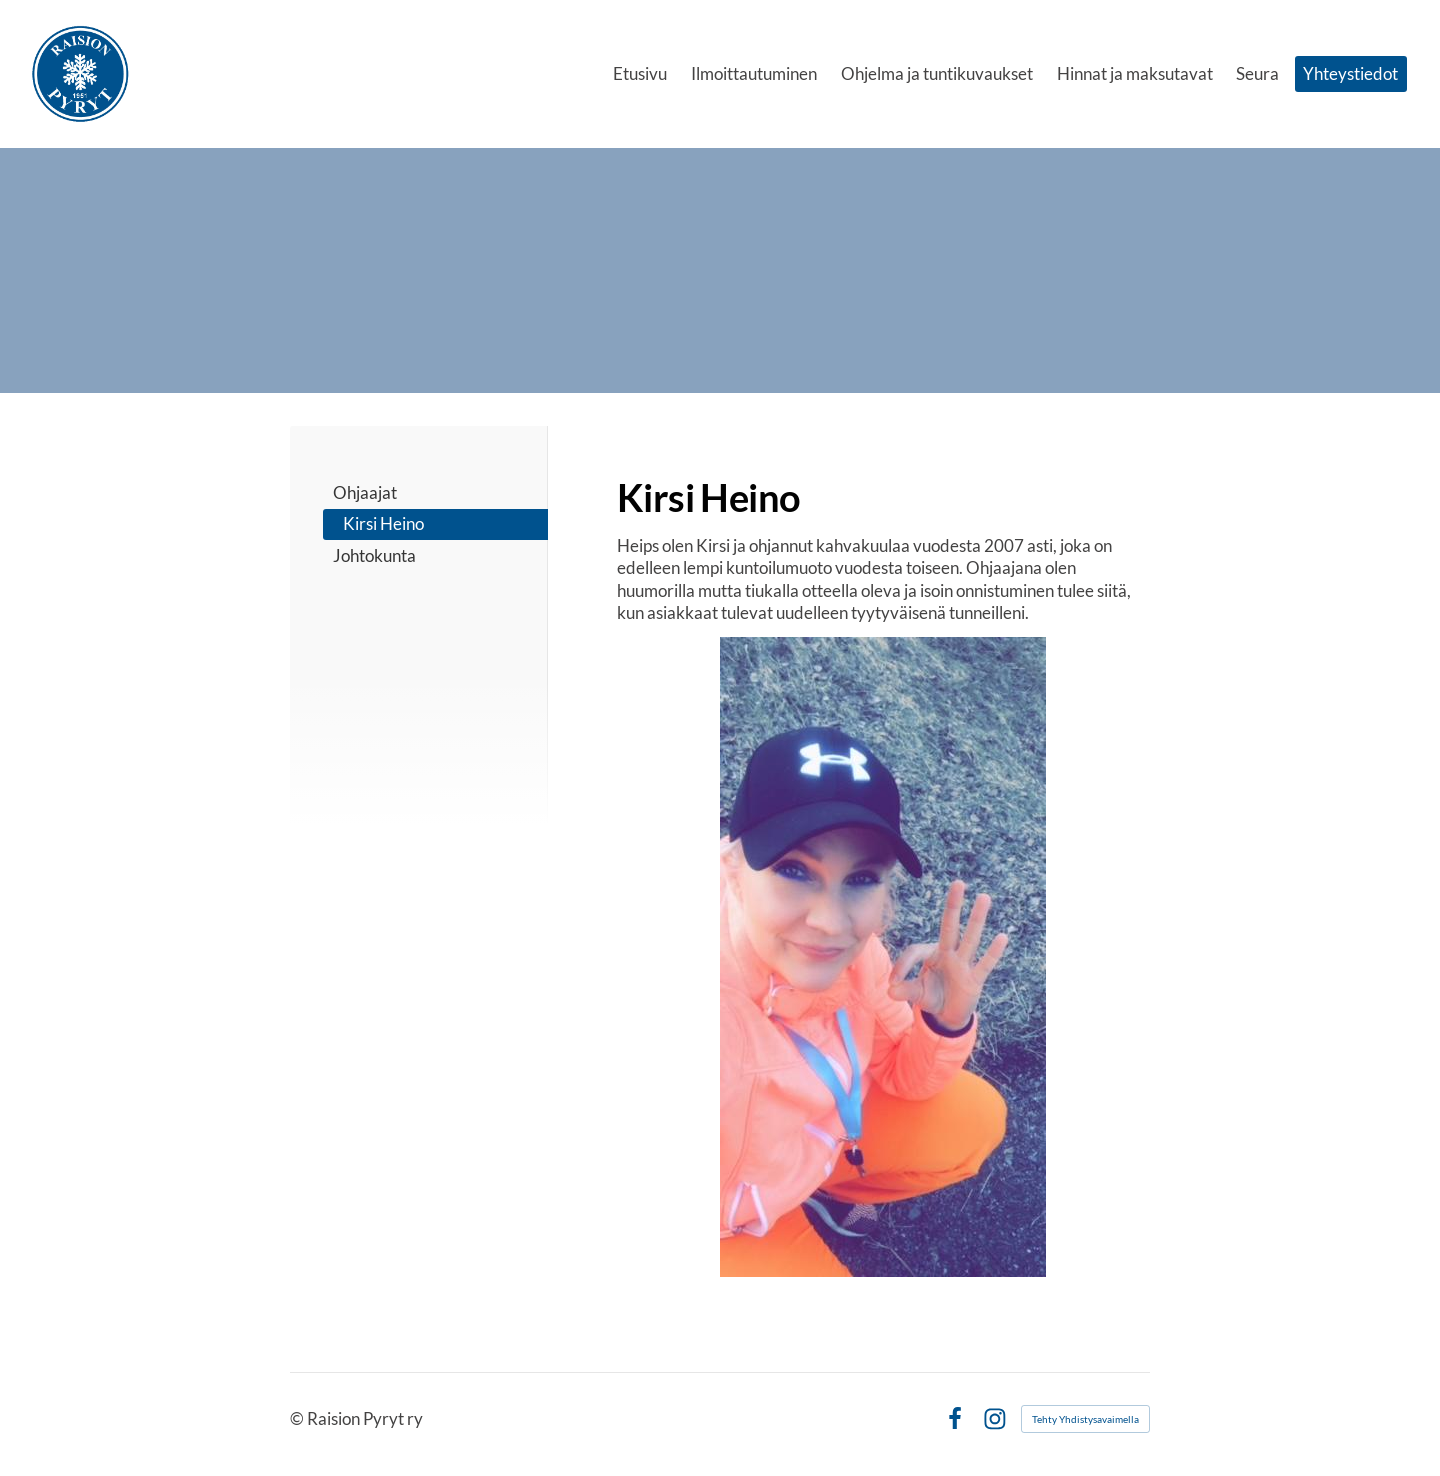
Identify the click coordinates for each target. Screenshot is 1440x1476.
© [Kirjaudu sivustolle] (298, 1418)
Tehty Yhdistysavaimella (1085, 1419)
